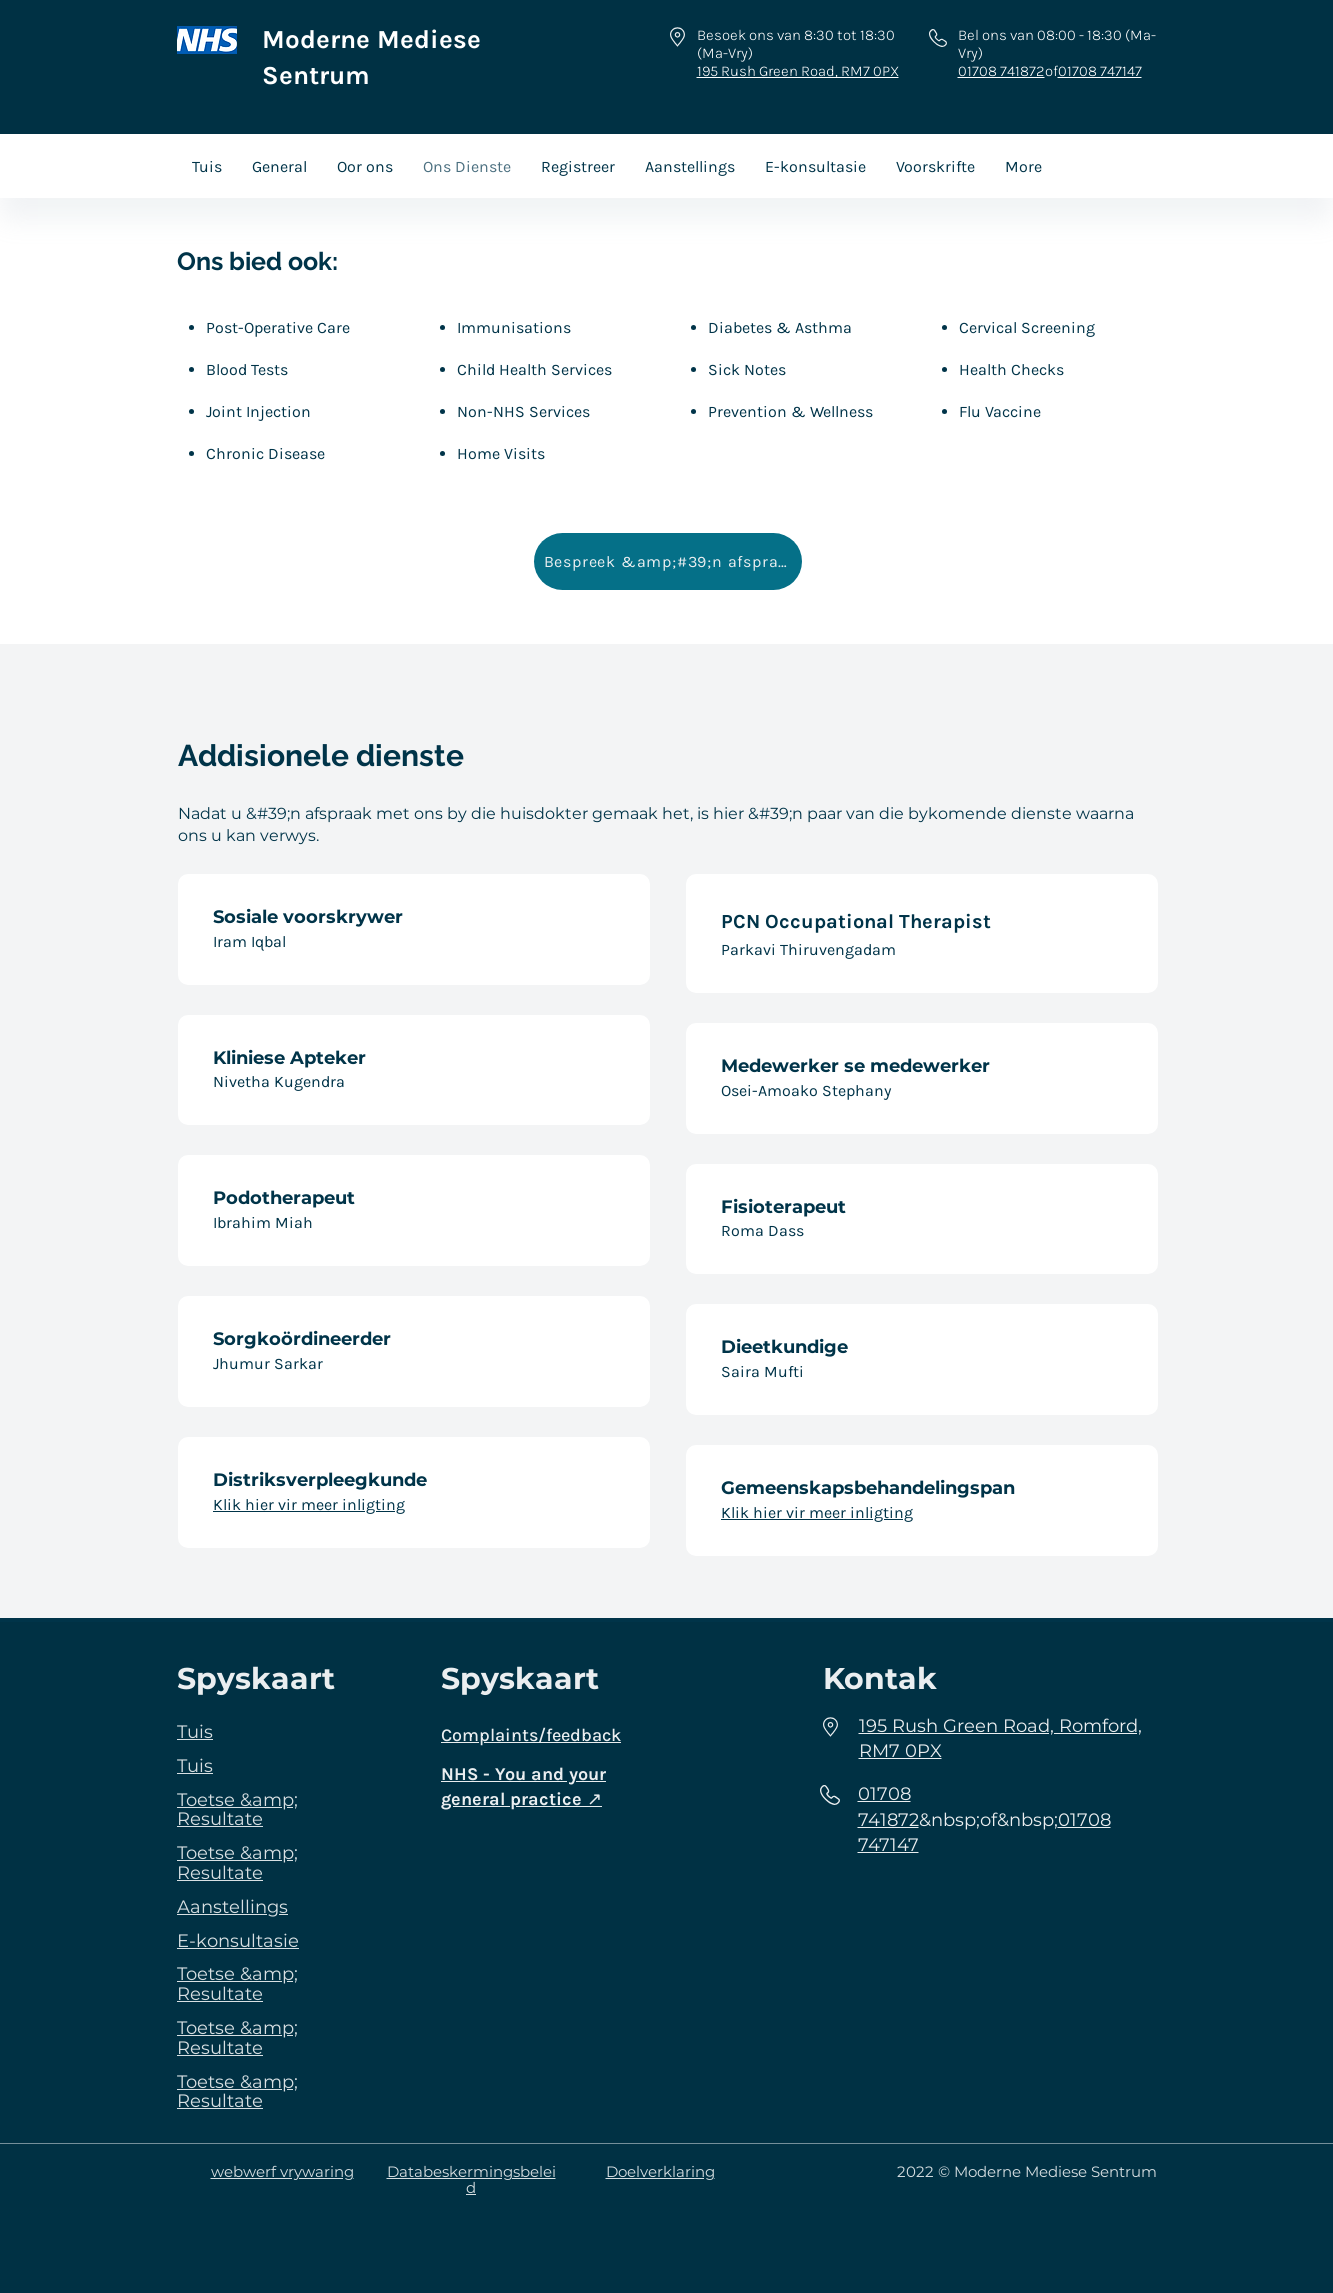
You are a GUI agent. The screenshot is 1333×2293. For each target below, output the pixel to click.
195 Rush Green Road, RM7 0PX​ (798, 71)
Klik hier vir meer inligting (309, 1504)
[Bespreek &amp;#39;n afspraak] (668, 561)
